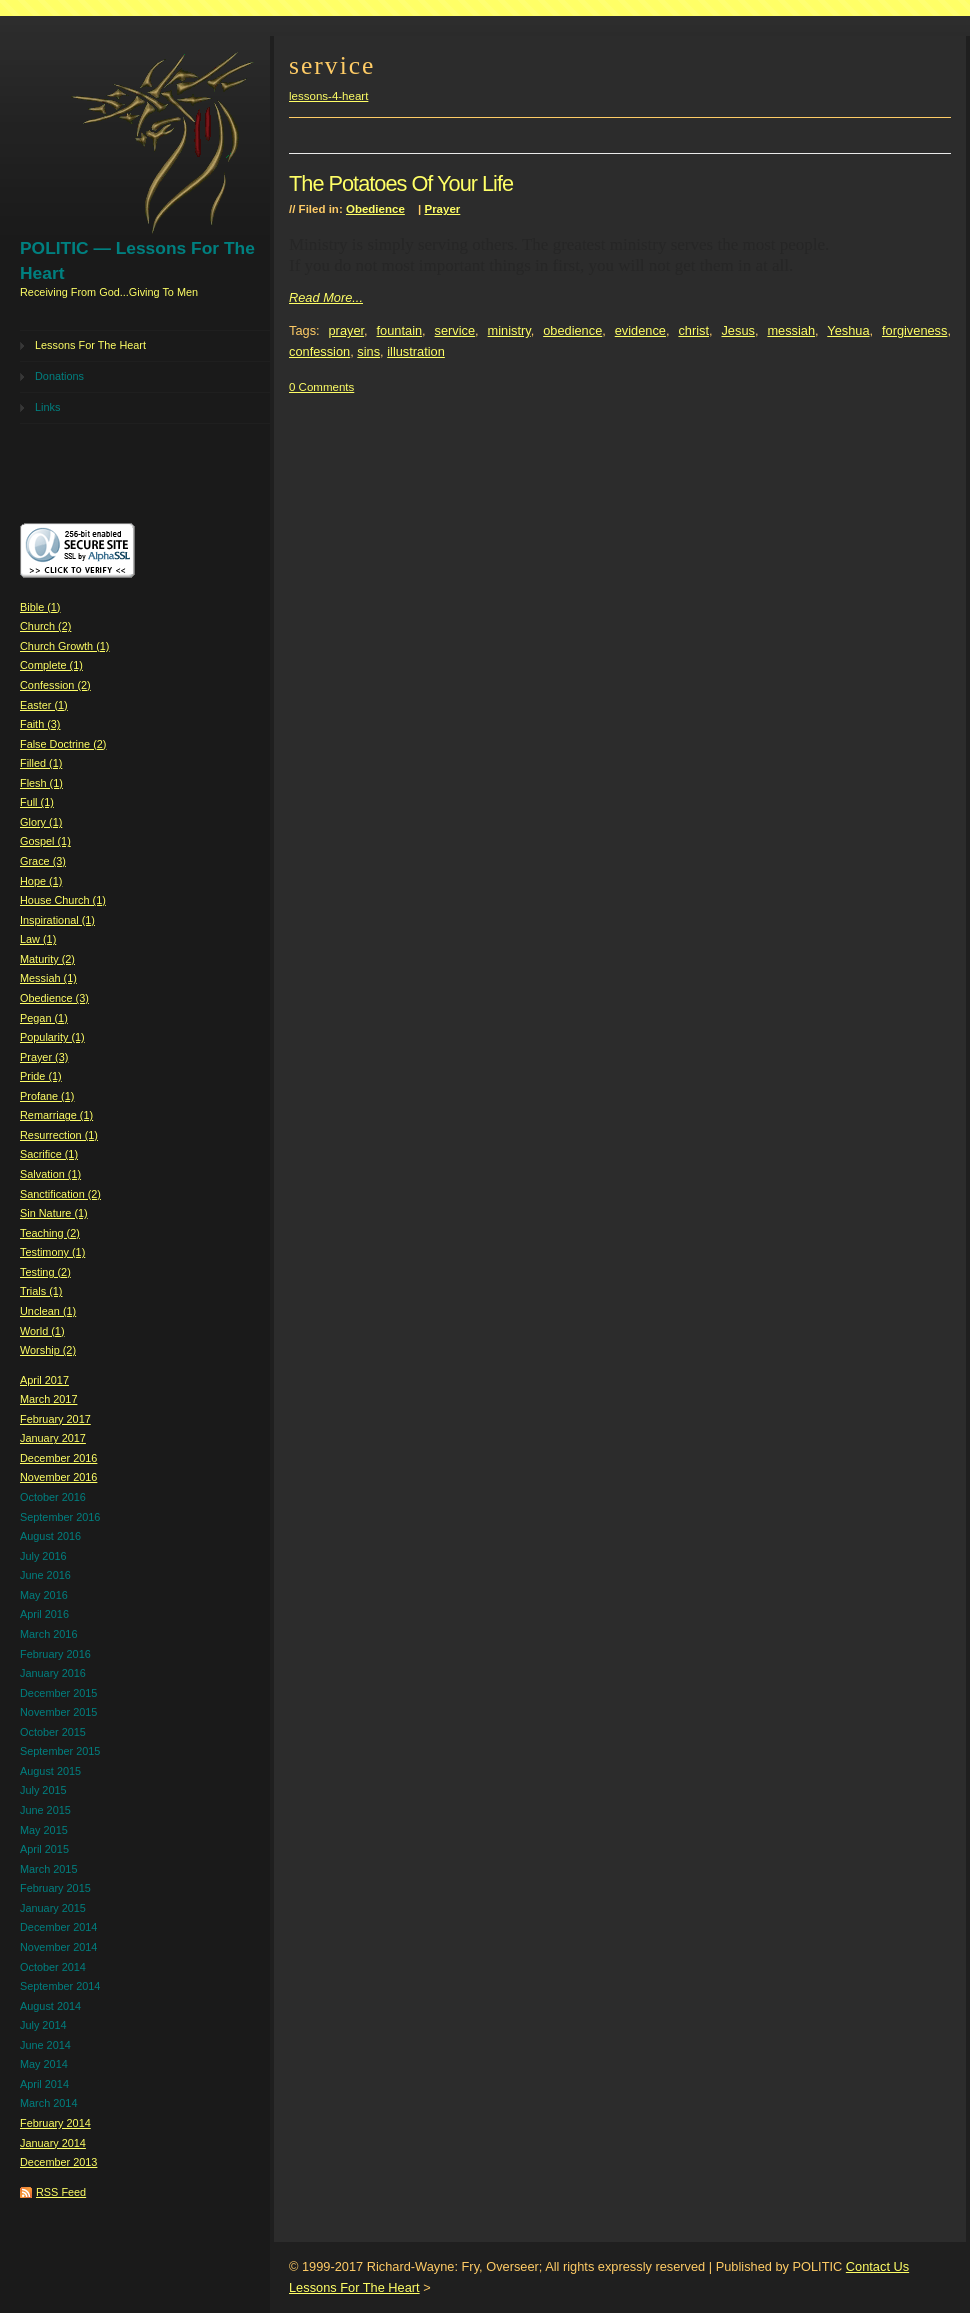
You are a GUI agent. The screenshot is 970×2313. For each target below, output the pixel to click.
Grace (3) (43, 861)
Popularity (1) (52, 1037)
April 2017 (44, 1380)
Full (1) (37, 802)
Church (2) (45, 626)
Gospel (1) (45, 841)
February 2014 (55, 2123)
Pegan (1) (44, 1018)
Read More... (326, 297)
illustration (416, 351)
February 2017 (55, 1419)
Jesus (737, 330)
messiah (791, 330)
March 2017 (48, 1399)
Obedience (375, 209)
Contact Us (877, 2266)
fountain (400, 330)
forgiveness (914, 330)
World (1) (42, 1331)
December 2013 (58, 2162)
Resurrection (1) (59, 1135)
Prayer (442, 209)
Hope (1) (41, 881)
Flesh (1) (41, 783)
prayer (347, 330)
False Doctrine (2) (63, 744)
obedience (572, 330)
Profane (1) (47, 1096)
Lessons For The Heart (90, 345)
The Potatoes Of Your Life (401, 183)
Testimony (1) (52, 1252)
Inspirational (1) (57, 920)
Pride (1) (41, 1076)
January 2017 (53, 1438)
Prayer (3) (44, 1057)
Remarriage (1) (56, 1115)
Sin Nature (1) (54, 1213)
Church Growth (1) (64, 646)
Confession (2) (55, 685)
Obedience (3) (54, 998)
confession (319, 351)
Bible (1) (40, 607)
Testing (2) (45, 1272)
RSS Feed (61, 2192)
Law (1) (38, 939)
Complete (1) (51, 665)
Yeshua (848, 330)
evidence (640, 330)
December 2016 (58, 1458)
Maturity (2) (47, 959)
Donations (59, 376)
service (455, 330)
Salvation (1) (50, 1174)
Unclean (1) (48, 1311)
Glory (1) (41, 822)
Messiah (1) (48, 978)
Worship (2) (48, 1350)
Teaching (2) (50, 1233)
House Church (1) (63, 900)
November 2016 (58, 1477)
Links (47, 407)
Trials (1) (41, 1291)
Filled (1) (41, 763)
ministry (509, 330)
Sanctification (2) (60, 1194)
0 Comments (321, 387)
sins (368, 351)
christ (693, 330)
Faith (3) (40, 724)
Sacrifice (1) (49, 1154)
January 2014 (53, 2143)
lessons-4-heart (328, 96)
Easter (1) (44, 705)
